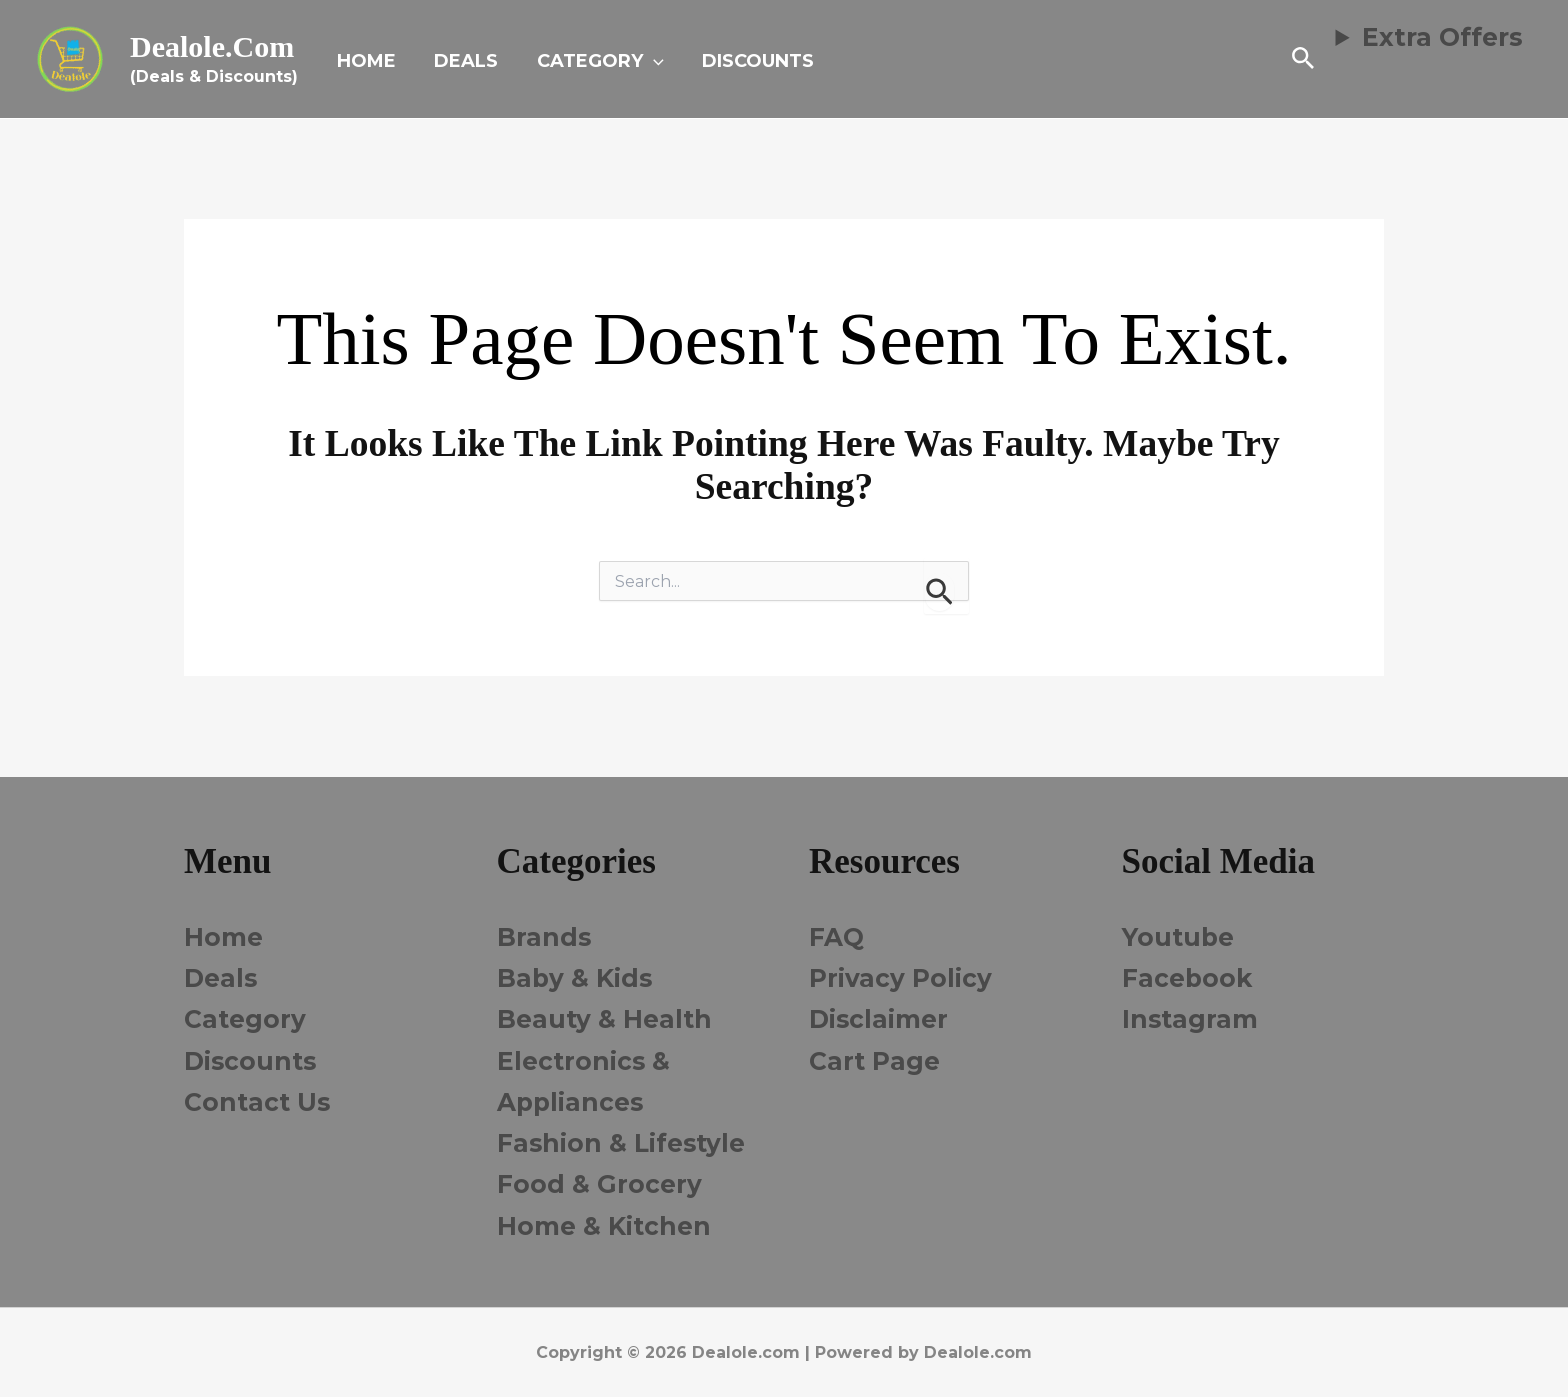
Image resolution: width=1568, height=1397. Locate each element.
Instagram (1191, 1019)
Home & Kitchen (604, 1226)
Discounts (252, 1061)
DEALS (463, 61)
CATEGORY (594, 61)
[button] (647, 61)
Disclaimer (879, 1019)
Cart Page (875, 1061)
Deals (221, 978)
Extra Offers (1442, 37)
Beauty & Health (605, 1019)
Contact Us (258, 1102)
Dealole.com (212, 46)
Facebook (1188, 978)
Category (245, 1019)
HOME (365, 61)
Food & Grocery (599, 1184)
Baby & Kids (575, 978)
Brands (544, 937)
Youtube (1179, 937)
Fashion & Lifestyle (623, 1143)
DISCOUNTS (750, 61)
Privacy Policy (900, 978)
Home (223, 937)
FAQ (836, 937)
